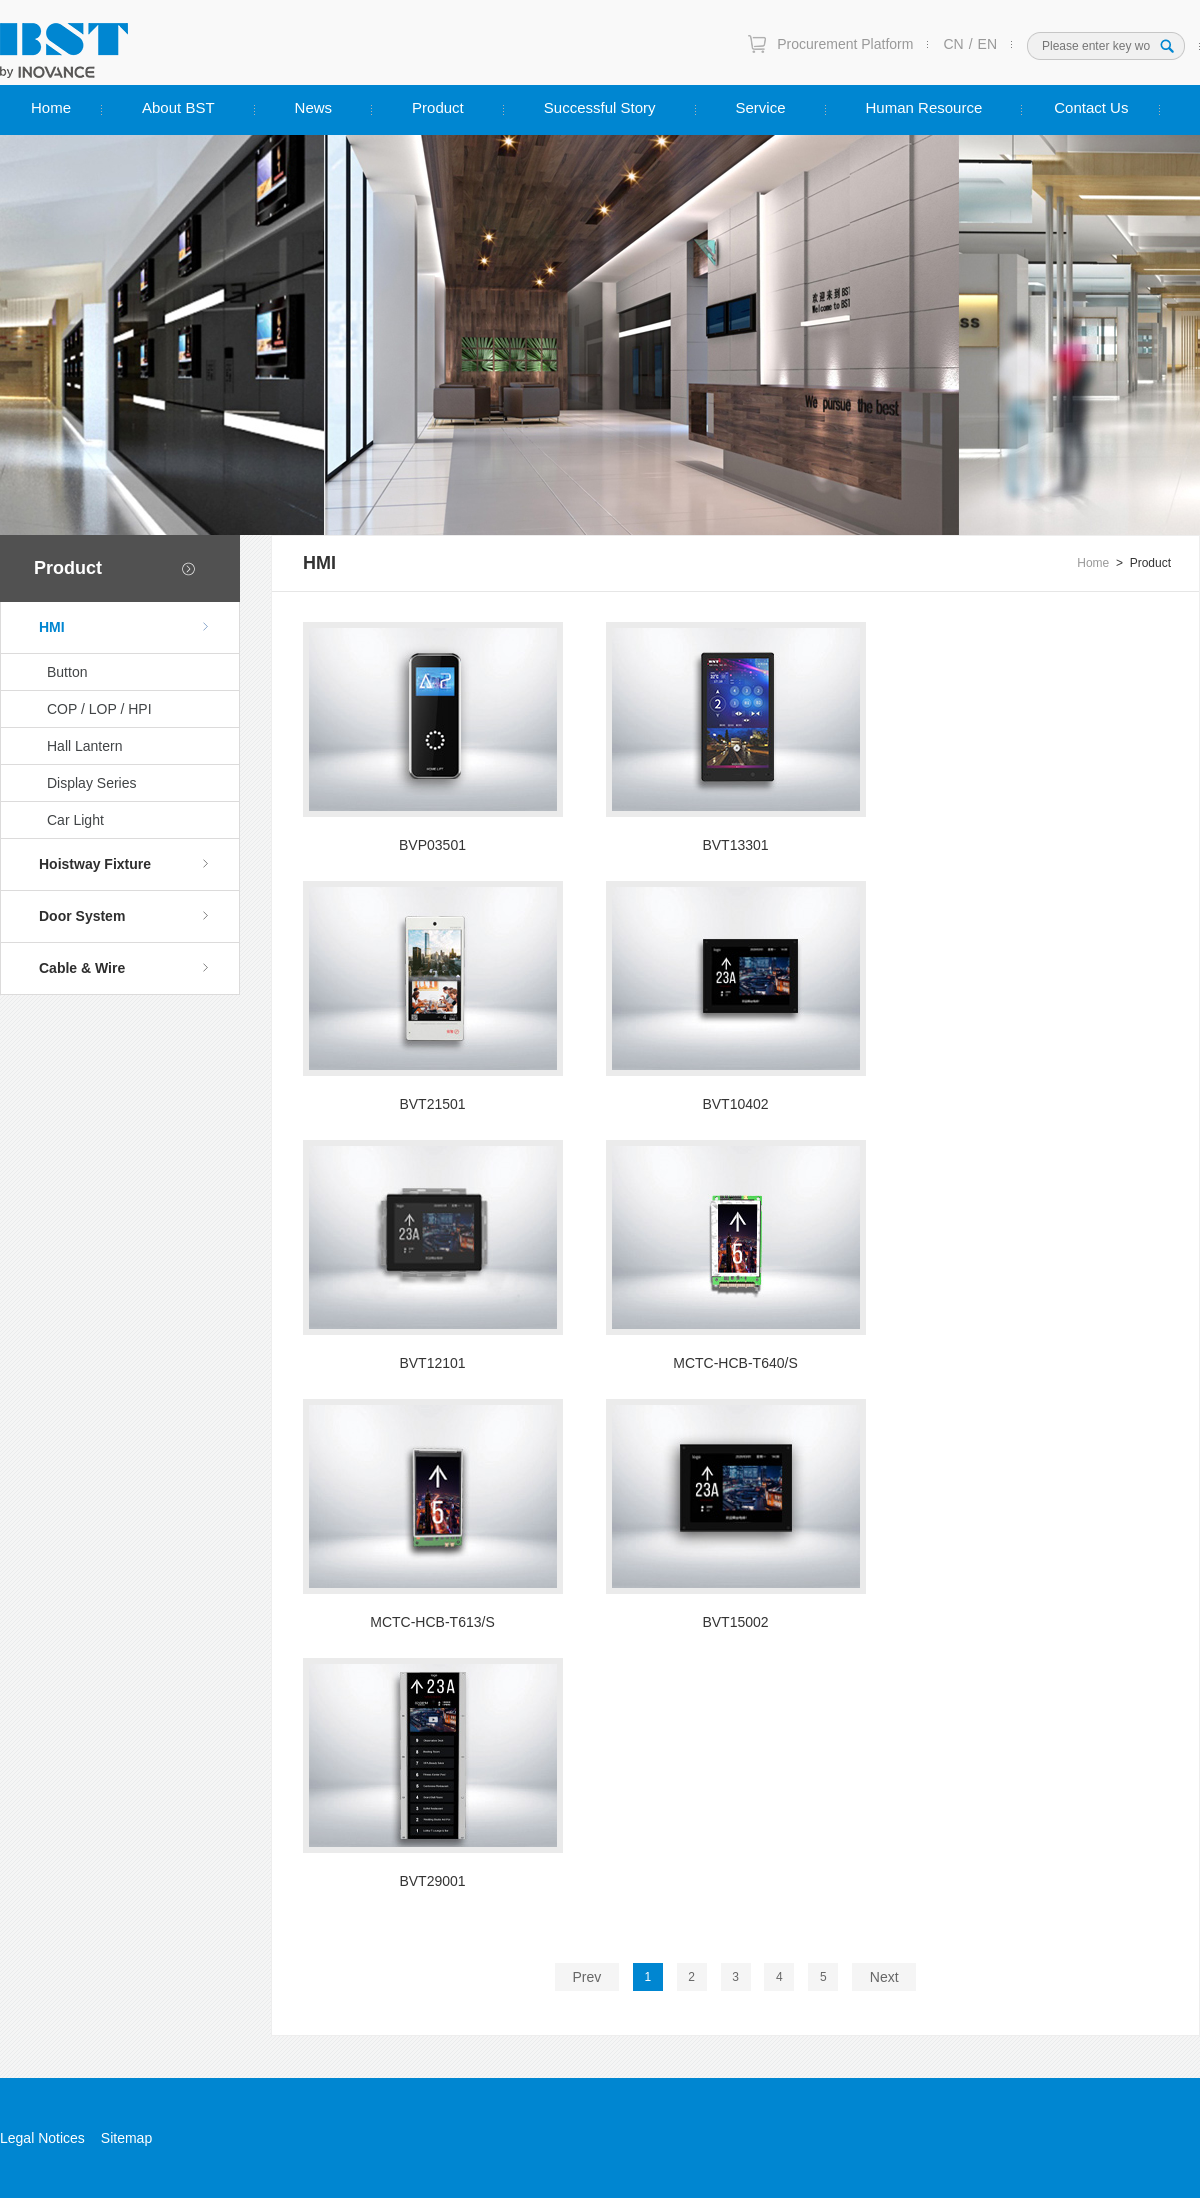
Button (67, 672)
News (314, 107)
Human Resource (924, 107)
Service (761, 107)
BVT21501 (432, 1104)
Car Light (75, 820)
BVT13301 (735, 845)
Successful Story (600, 107)
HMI (124, 627)
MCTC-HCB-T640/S (735, 1363)
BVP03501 (432, 845)
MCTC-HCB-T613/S (432, 1622)
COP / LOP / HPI (99, 709)
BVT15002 (735, 1622)
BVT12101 (432, 1363)
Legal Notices (42, 2138)
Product (438, 107)
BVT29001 (432, 1881)
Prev (586, 1977)
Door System (124, 916)
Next (884, 1977)
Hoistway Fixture (124, 864)
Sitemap (126, 2138)
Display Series (91, 783)
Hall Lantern (85, 746)
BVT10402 (735, 1104)
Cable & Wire (124, 968)
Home (51, 107)
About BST (178, 107)
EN (987, 44)
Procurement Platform (845, 44)
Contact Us (1091, 107)
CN (953, 44)
